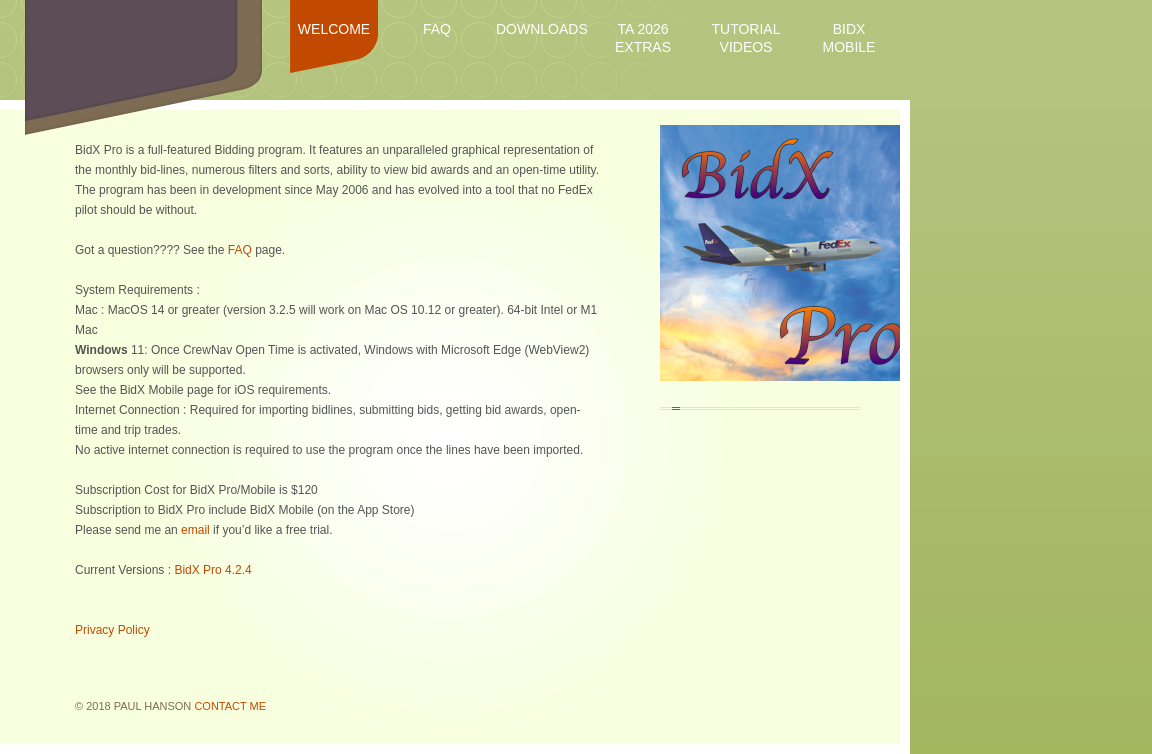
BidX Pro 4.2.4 (212, 570)
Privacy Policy (112, 630)
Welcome (334, 29)
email (195, 530)
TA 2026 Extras (643, 38)
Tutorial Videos (746, 38)
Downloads (540, 29)
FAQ (437, 29)
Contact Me (230, 706)
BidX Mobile (849, 38)
